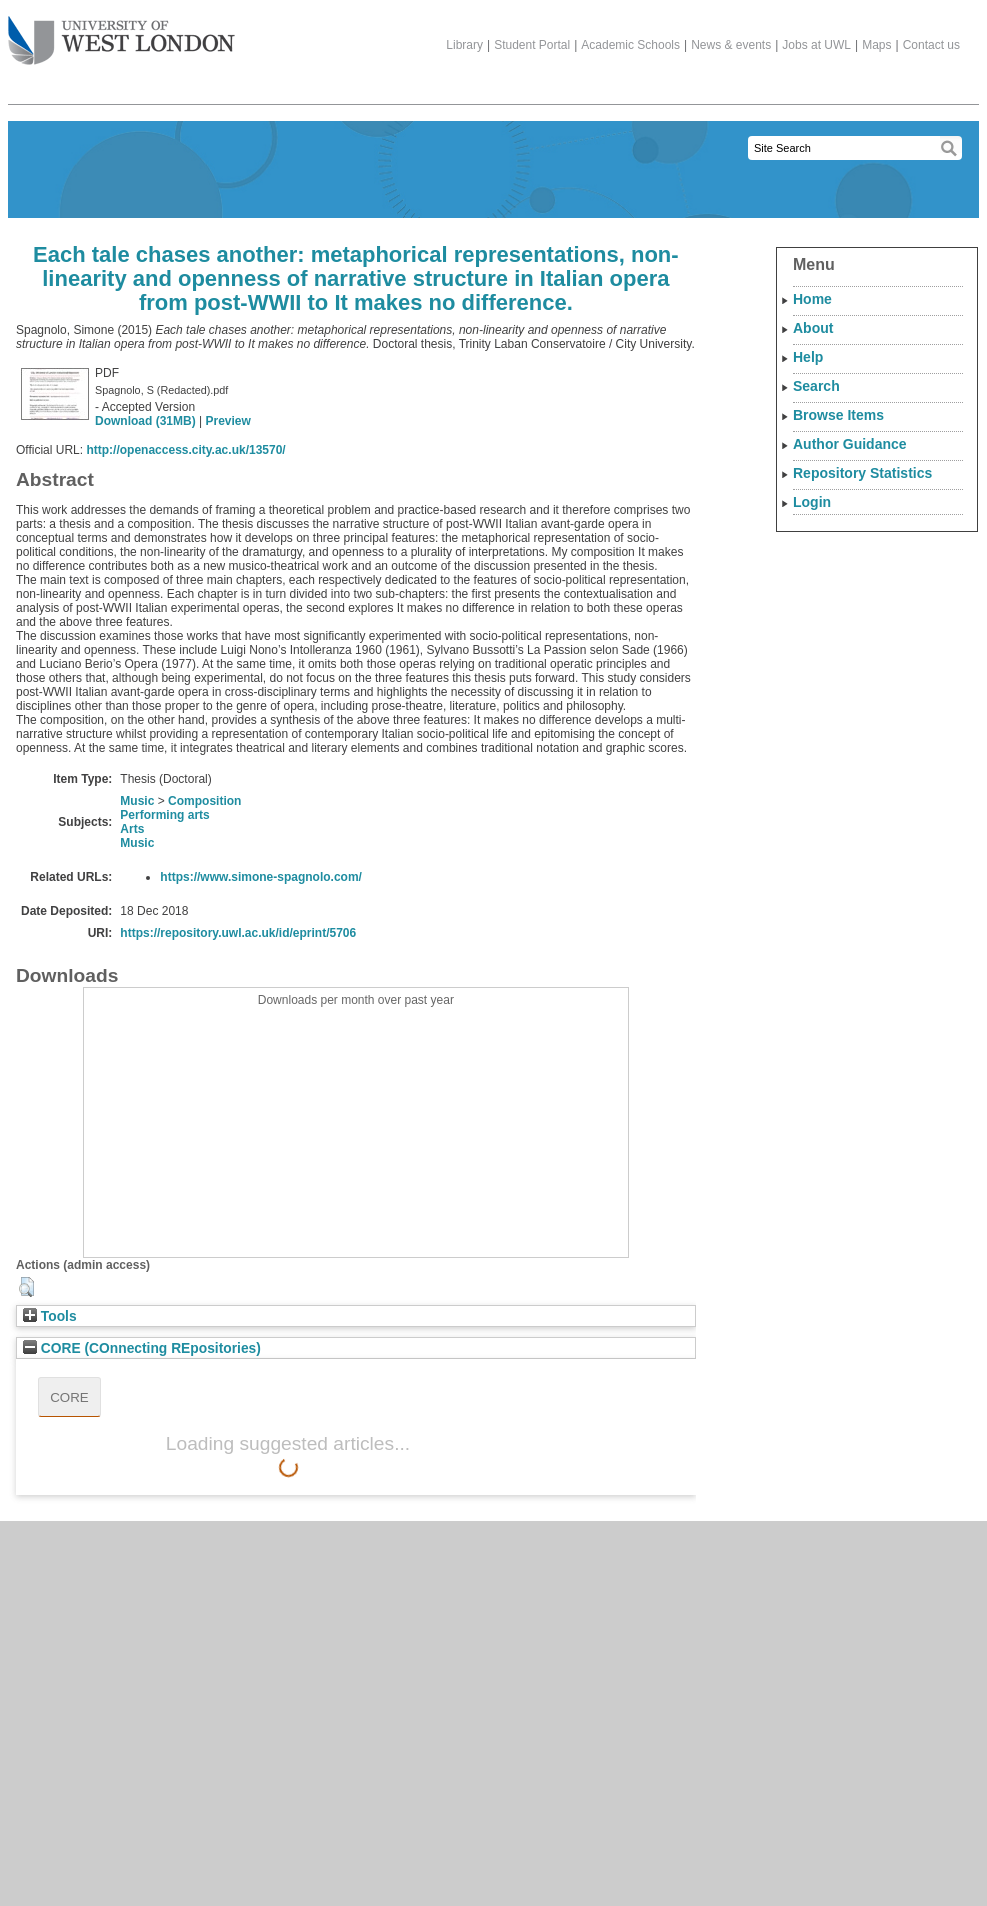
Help (808, 357)
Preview (227, 421)
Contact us (931, 45)
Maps (876, 45)
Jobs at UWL (816, 45)
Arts (132, 829)
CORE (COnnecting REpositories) (142, 1348)
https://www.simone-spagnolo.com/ (261, 877)
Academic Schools (630, 45)
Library (464, 45)
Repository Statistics (862, 473)
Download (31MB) (145, 421)
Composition (204, 801)
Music (137, 801)
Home (812, 299)
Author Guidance (850, 444)
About (813, 328)
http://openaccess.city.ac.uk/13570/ (185, 450)
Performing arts (164, 815)
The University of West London (121, 33)
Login (812, 502)
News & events (731, 45)
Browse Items (838, 415)
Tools (50, 1316)
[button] (26, 1287)
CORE (69, 1397)
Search (816, 386)
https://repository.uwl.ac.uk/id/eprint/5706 (238, 933)
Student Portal (532, 45)
